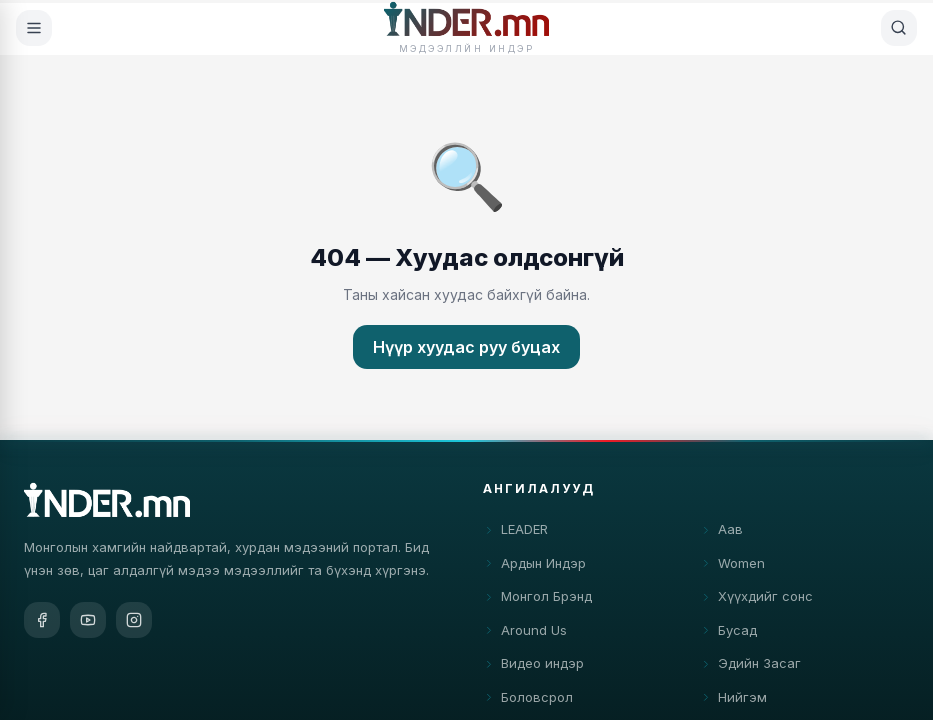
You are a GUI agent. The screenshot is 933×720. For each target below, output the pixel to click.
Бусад (728, 632)
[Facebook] (42, 620)
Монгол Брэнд (537, 599)
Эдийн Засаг (750, 666)
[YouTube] (88, 620)
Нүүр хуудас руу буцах (466, 347)
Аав (721, 532)
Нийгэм (733, 699)
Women (732, 565)
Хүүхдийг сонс (756, 599)
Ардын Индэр (534, 565)
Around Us (525, 632)
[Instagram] (134, 620)
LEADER (515, 532)
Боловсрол (528, 699)
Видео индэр (533, 666)
